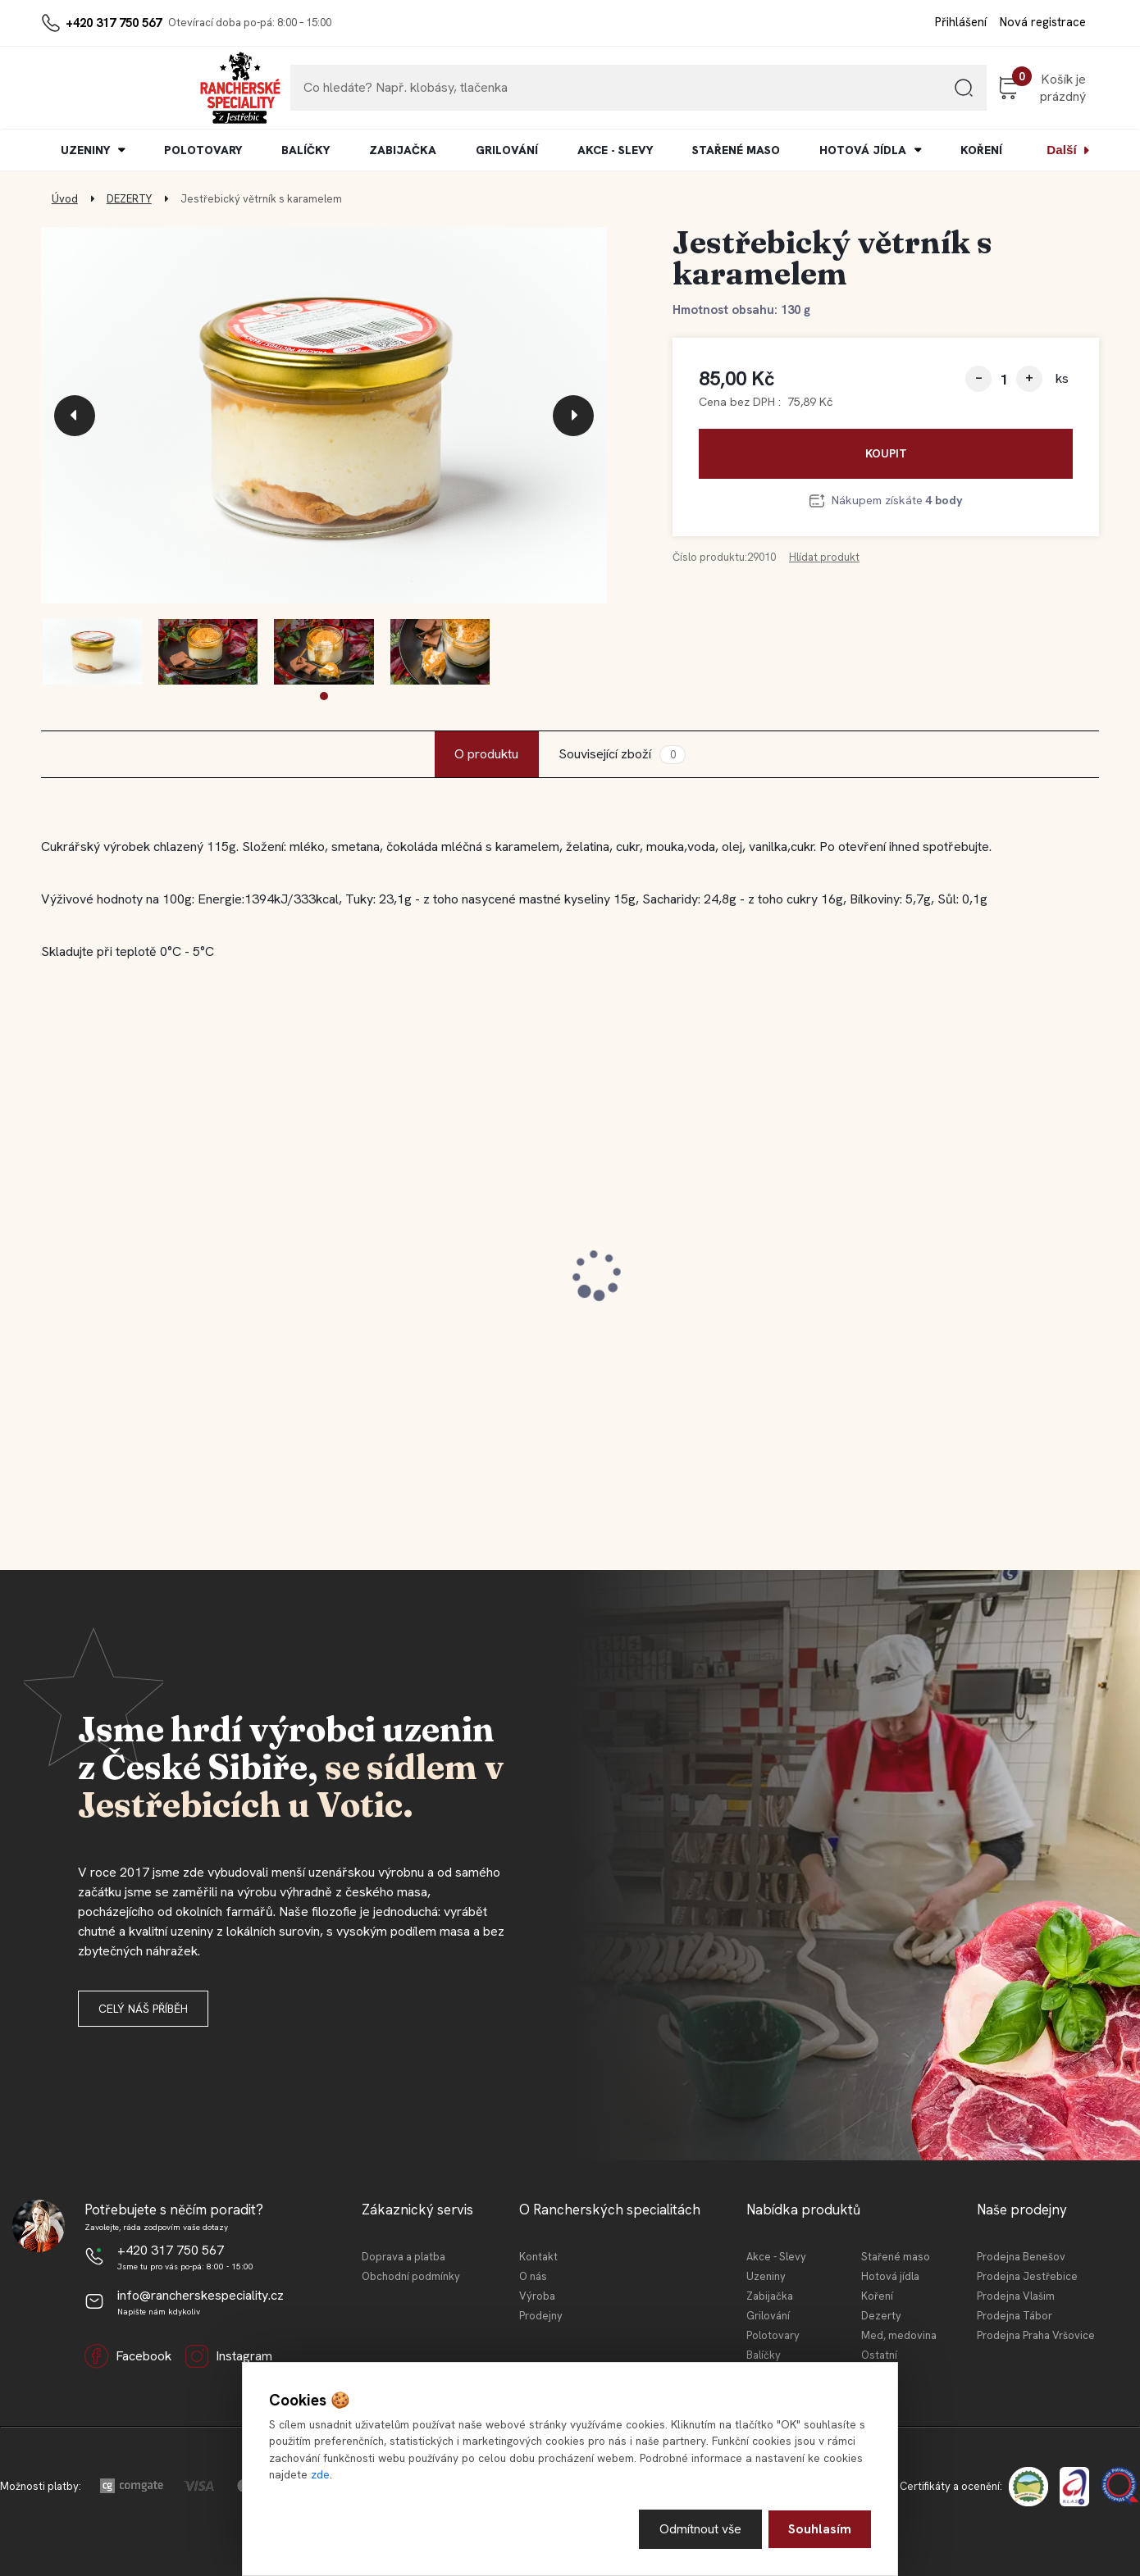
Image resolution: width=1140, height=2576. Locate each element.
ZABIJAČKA (402, 150)
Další (1061, 150)
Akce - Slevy (776, 2257)
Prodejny (541, 2316)
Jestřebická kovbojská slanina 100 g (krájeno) (432, 1280)
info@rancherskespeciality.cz (200, 2295)
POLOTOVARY (203, 150)
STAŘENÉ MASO (736, 150)
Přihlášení (961, 22)
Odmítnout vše (700, 2528)
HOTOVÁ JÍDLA (862, 150)
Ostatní (879, 2355)
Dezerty (881, 2316)
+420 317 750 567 (114, 23)
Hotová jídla (890, 2276)
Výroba (537, 2296)
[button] (324, 696)
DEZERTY (129, 199)
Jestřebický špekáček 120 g (947, 1272)
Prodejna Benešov (1021, 2257)
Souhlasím (819, 2528)
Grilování (768, 2316)
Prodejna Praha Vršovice (1036, 2335)
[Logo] (91, 88)
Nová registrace (1043, 22)
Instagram (228, 2356)
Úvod (65, 199)
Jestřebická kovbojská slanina (151, 1272)
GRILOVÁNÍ (507, 150)
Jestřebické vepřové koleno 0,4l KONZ (693, 1280)
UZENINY (85, 150)
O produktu (486, 753)
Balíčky (763, 2355)
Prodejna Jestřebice (1027, 2276)
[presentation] (74, 415)
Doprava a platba (403, 2257)
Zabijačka (769, 2296)
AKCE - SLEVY (615, 150)
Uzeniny (766, 2276)
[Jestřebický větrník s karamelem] (324, 415)
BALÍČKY (305, 150)
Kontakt (538, 2257)
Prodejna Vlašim (1016, 2296)
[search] (897, 94)
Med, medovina (899, 2335)
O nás (533, 2276)
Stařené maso (895, 2257)
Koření (877, 2296)
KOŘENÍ (981, 150)
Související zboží (622, 754)
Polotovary (773, 2335)
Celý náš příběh (143, 2008)
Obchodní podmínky (411, 2276)
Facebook (127, 2356)
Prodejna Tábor (1014, 2316)
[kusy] (1004, 379)
